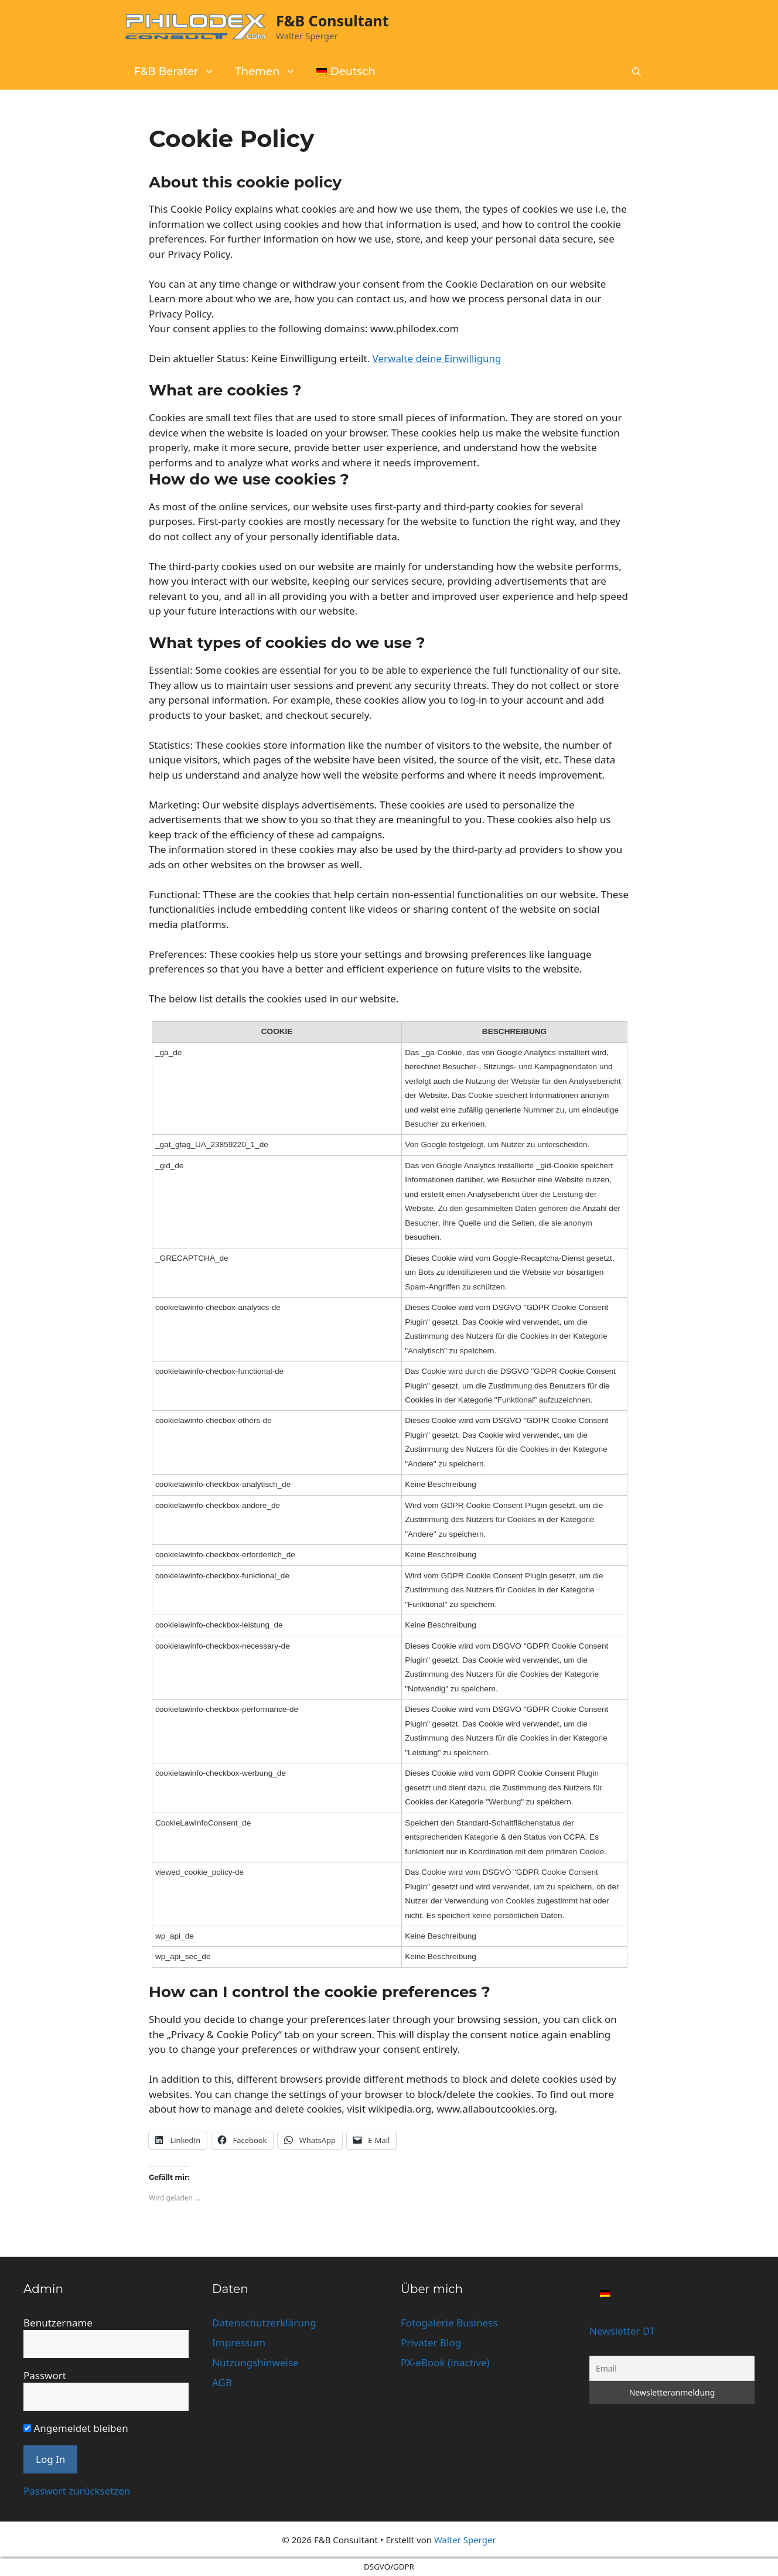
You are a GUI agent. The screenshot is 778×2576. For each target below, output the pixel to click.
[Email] (672, 2368)
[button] (636, 72)
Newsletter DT (622, 2331)
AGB (222, 2382)
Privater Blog (431, 2342)
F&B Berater (180, 71)
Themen (271, 71)
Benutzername (58, 2322)
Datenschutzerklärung (264, 2322)
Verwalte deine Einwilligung (437, 358)
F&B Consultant (332, 20)
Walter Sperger (465, 2540)
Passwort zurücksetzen (77, 2490)
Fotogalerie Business (449, 2322)
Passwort (44, 2375)
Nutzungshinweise (255, 2362)
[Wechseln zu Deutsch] (605, 2293)
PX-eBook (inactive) (445, 2362)
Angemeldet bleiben (75, 2428)
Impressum (238, 2342)
